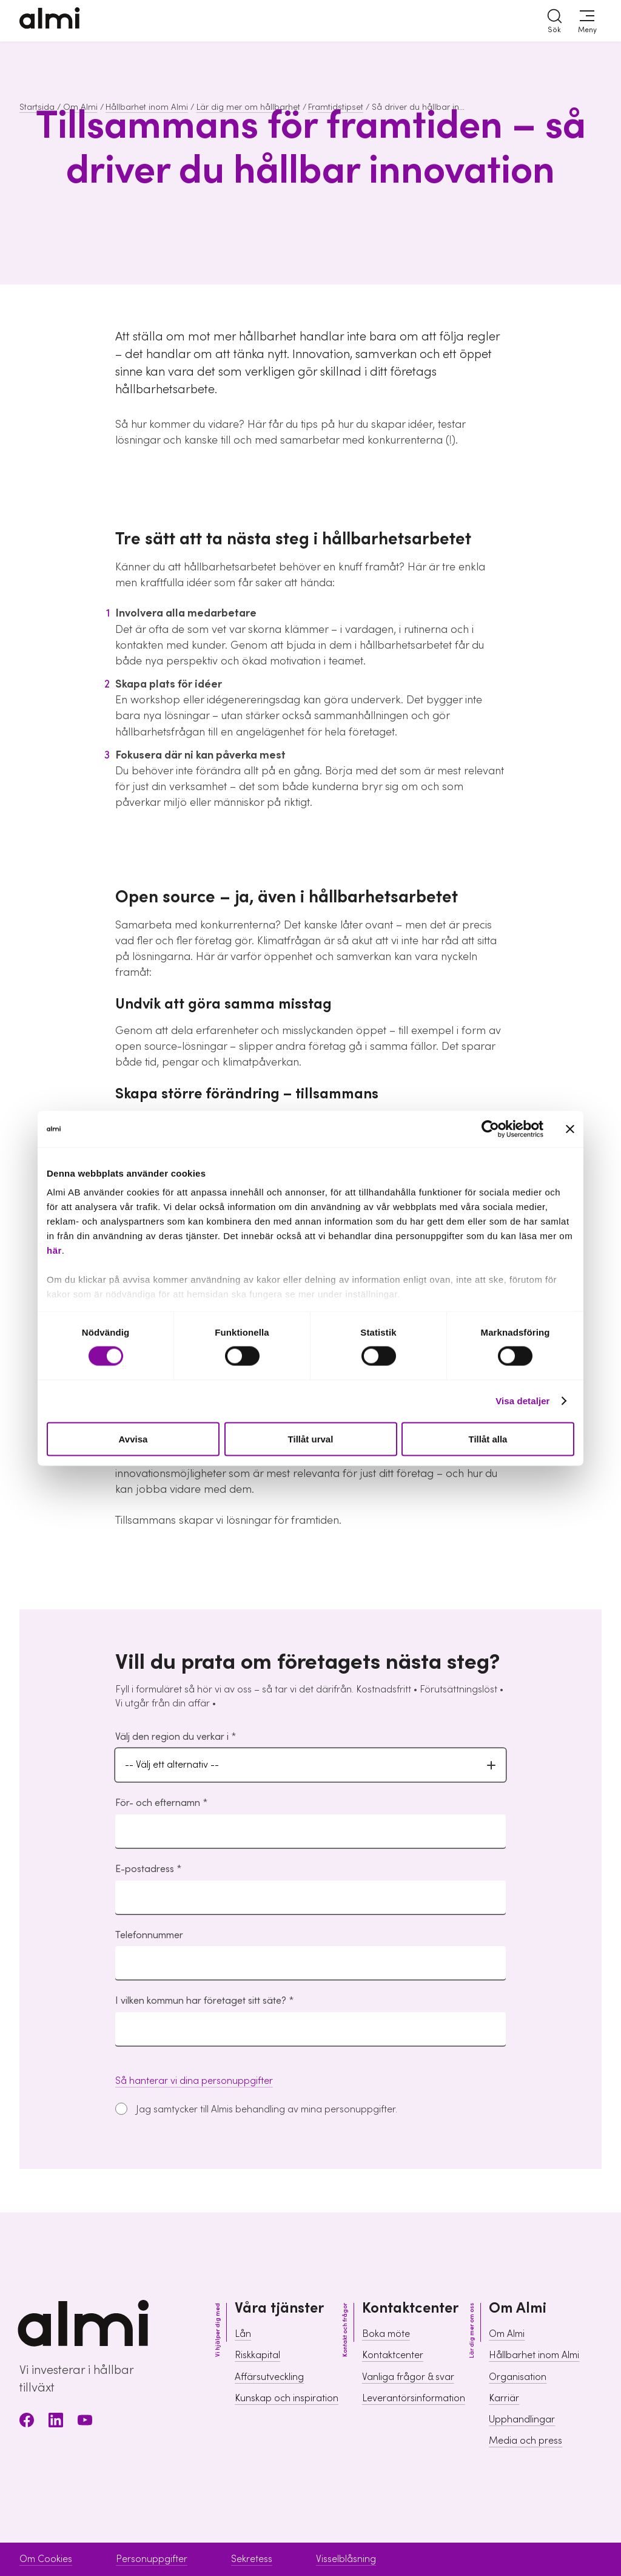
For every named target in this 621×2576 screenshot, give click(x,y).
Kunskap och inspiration (286, 2398)
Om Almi (80, 107)
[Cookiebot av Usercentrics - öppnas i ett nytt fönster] (490, 1129)
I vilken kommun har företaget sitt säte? (200, 2000)
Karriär (504, 2398)
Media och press (525, 2440)
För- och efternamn (157, 1802)
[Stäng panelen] (570, 1128)
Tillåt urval (311, 1438)
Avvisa (133, 1438)
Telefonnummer (149, 1935)
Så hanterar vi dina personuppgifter (194, 2080)
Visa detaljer (522, 1401)
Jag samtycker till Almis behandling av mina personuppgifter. (266, 2109)
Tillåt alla (488, 1438)
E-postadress (144, 1869)
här (54, 1250)
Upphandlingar (522, 2419)
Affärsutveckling (269, 2376)
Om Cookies (45, 2559)
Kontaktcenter (392, 2355)
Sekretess (251, 2559)
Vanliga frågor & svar (408, 2376)
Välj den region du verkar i (172, 1736)
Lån (243, 2333)
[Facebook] (26, 2422)
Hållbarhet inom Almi (147, 107)
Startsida (37, 107)
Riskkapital (257, 2355)
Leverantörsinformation (413, 2398)
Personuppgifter (151, 2559)
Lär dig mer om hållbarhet (248, 107)
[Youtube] (85, 2422)
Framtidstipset (335, 107)
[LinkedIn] (56, 2422)
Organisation (517, 2376)
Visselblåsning (346, 2559)
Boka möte (386, 2333)
